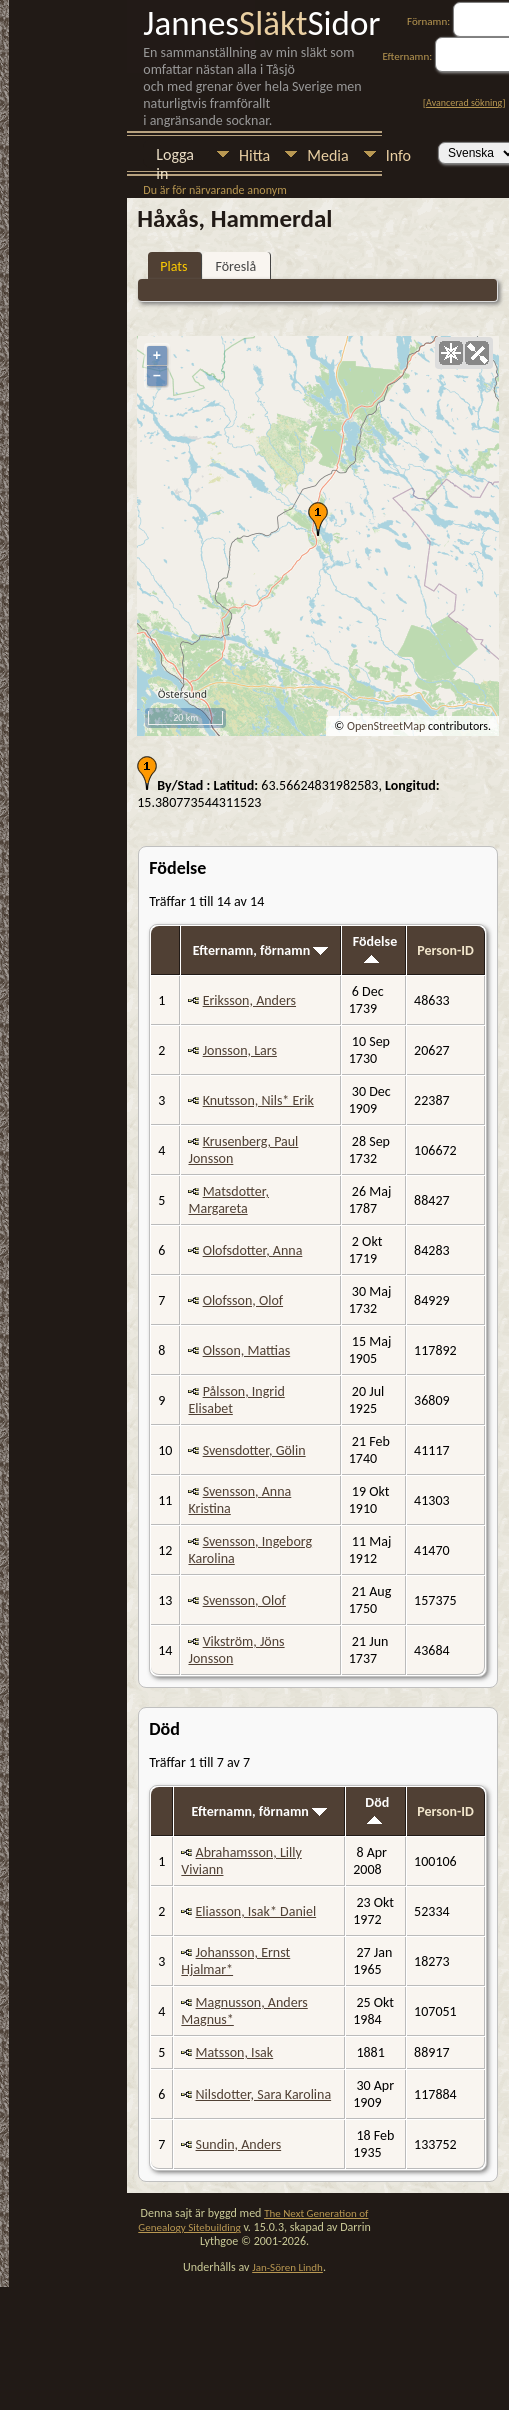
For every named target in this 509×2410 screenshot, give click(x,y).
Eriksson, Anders (249, 1000)
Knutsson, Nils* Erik (258, 1100)
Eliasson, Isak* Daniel (256, 1911)
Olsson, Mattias (247, 1350)
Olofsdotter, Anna (253, 1250)
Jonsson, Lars (240, 1050)
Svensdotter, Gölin (254, 1450)
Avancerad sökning (464, 102)
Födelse (375, 948)
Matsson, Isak (235, 2052)
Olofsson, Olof (243, 1300)
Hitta (254, 155)
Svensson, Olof (244, 1600)
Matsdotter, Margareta (228, 1200)
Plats (173, 266)
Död (377, 1809)
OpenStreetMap (386, 726)
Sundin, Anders (239, 2144)
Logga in (175, 156)
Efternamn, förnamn (261, 950)
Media (327, 155)
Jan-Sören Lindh (287, 2267)
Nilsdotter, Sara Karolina (264, 2094)
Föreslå (235, 266)
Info (398, 155)
